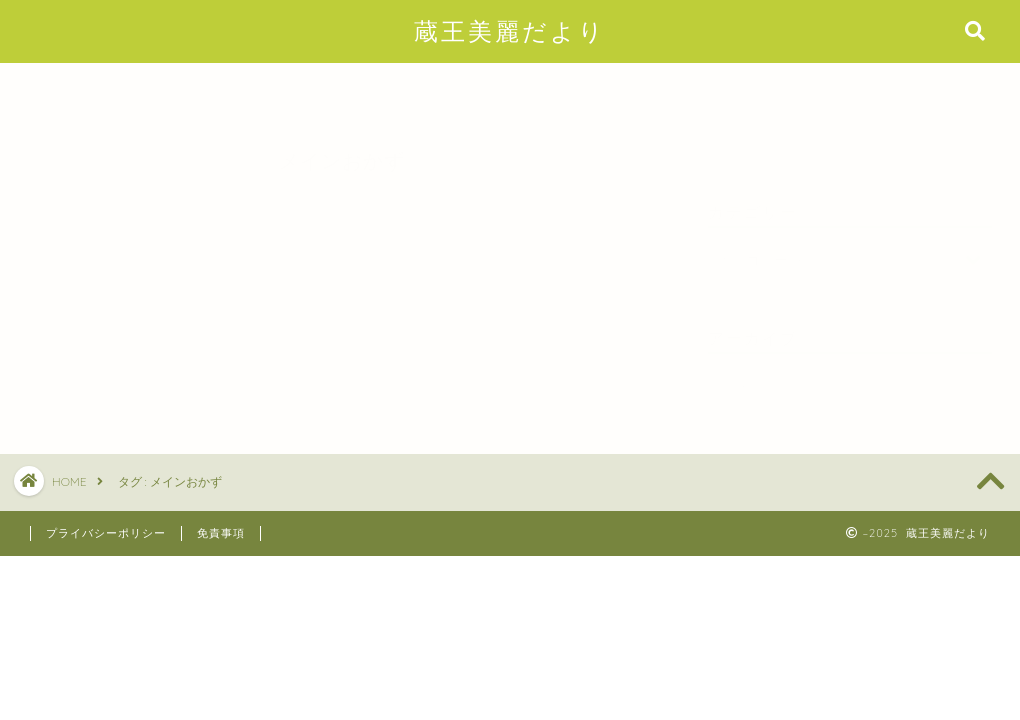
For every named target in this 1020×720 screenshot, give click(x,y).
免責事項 (221, 533)
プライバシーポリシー (106, 533)
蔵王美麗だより (510, 31)
